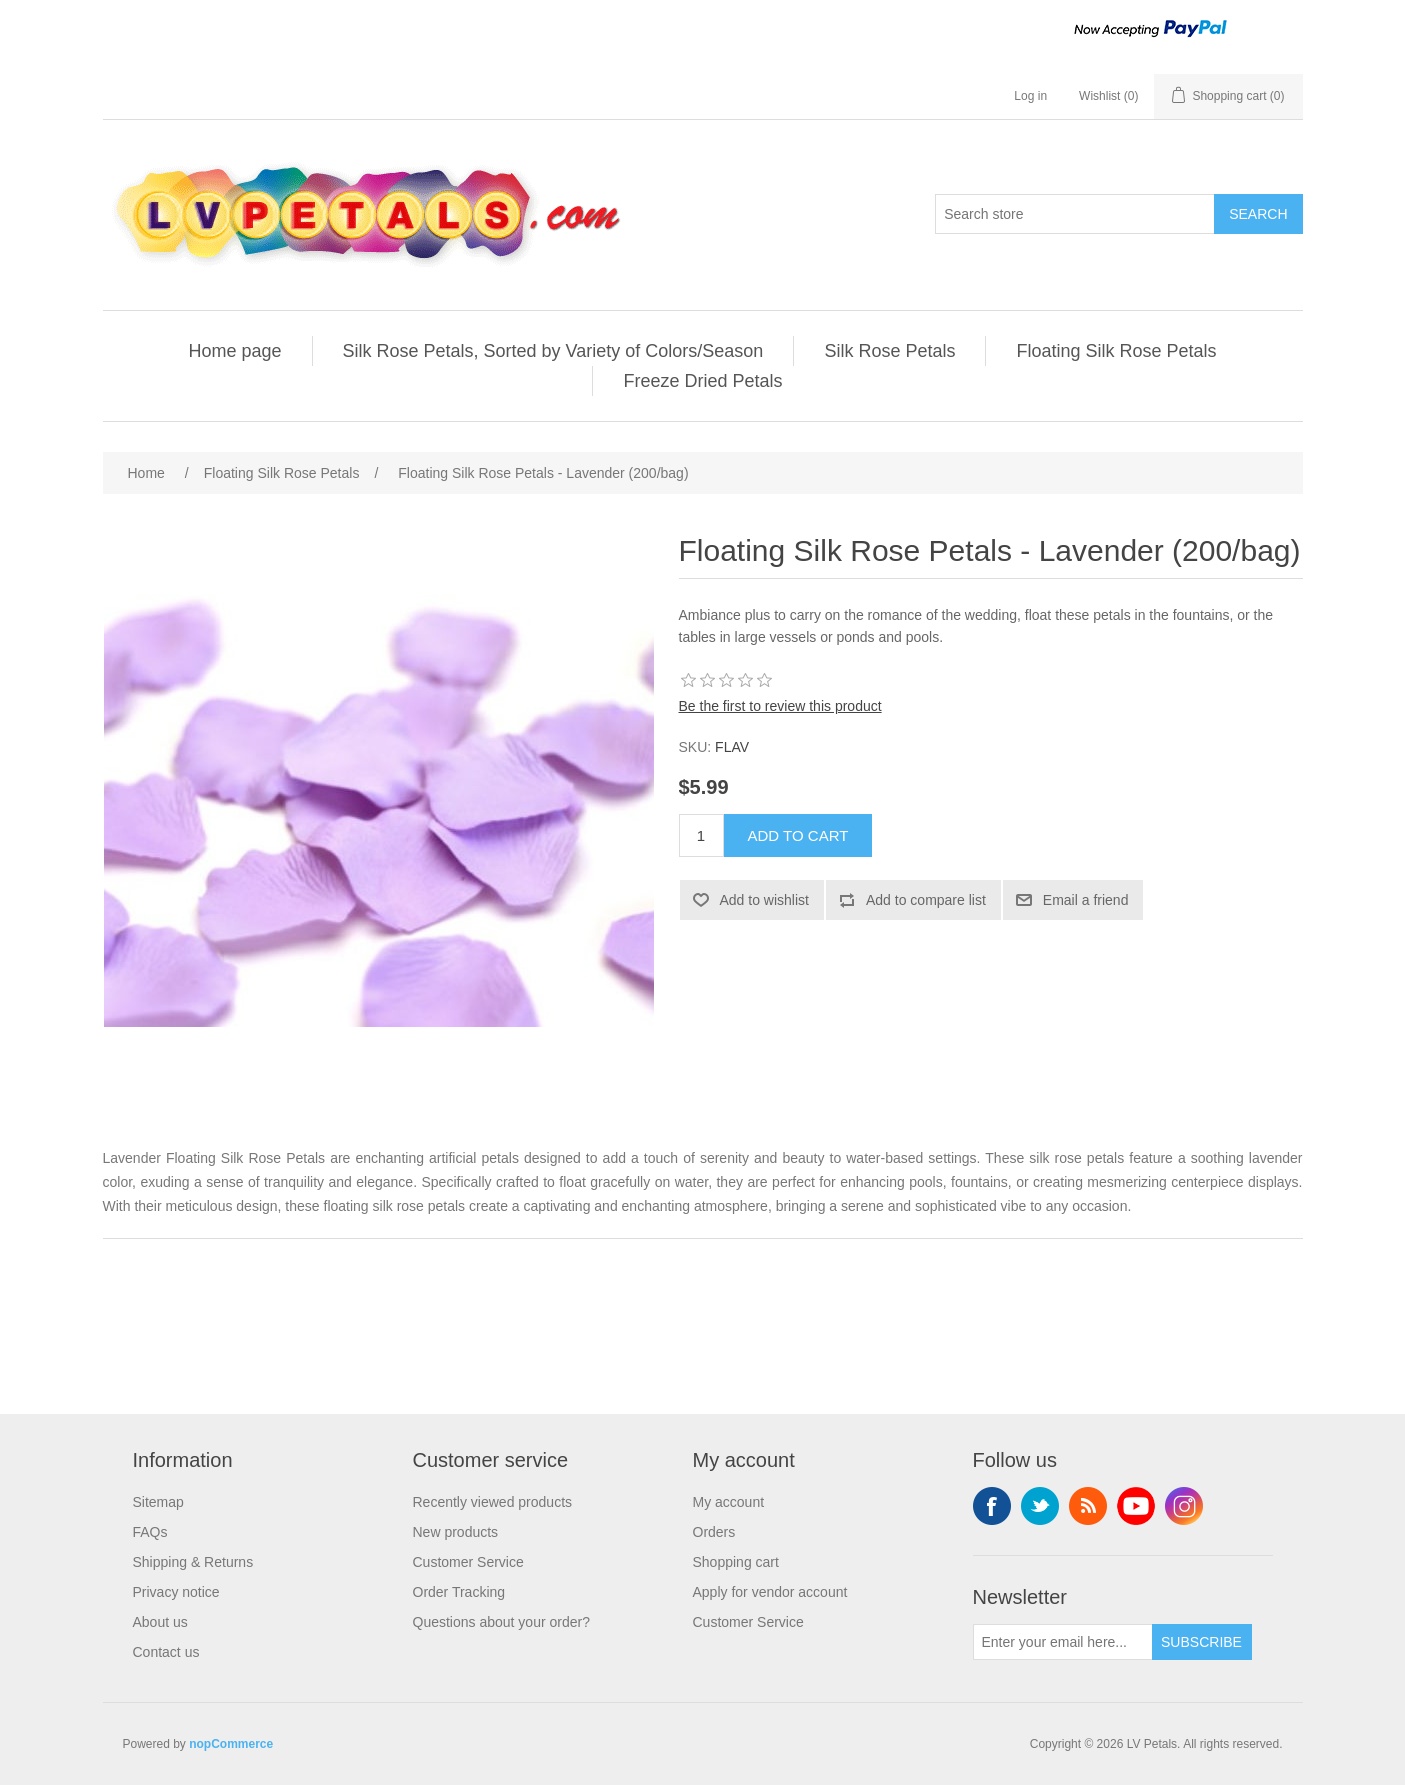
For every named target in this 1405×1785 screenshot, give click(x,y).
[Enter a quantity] (701, 835)
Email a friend (1086, 900)
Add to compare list (926, 900)
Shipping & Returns (193, 1562)
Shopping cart (736, 1562)
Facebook (992, 1506)
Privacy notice (176, 1592)
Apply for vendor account (770, 1592)
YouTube (1136, 1506)
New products (456, 1532)
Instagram (1184, 1506)
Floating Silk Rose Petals (1116, 351)
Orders (714, 1532)
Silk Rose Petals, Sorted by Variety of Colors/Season (553, 351)
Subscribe (1201, 1642)
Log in (1030, 96)
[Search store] (1075, 214)
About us (160, 1622)
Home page (234, 351)
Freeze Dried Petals (702, 381)
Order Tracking (459, 1592)
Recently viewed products (493, 1502)
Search (1258, 214)
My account (729, 1502)
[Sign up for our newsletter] (1063, 1642)
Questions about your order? (501, 1622)
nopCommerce (231, 1744)
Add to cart (798, 835)
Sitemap (158, 1502)
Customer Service (468, 1562)
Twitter (1040, 1506)
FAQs (150, 1532)
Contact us (166, 1652)
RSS (1088, 1506)
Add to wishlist (764, 900)
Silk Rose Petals (889, 351)
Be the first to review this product (780, 706)
